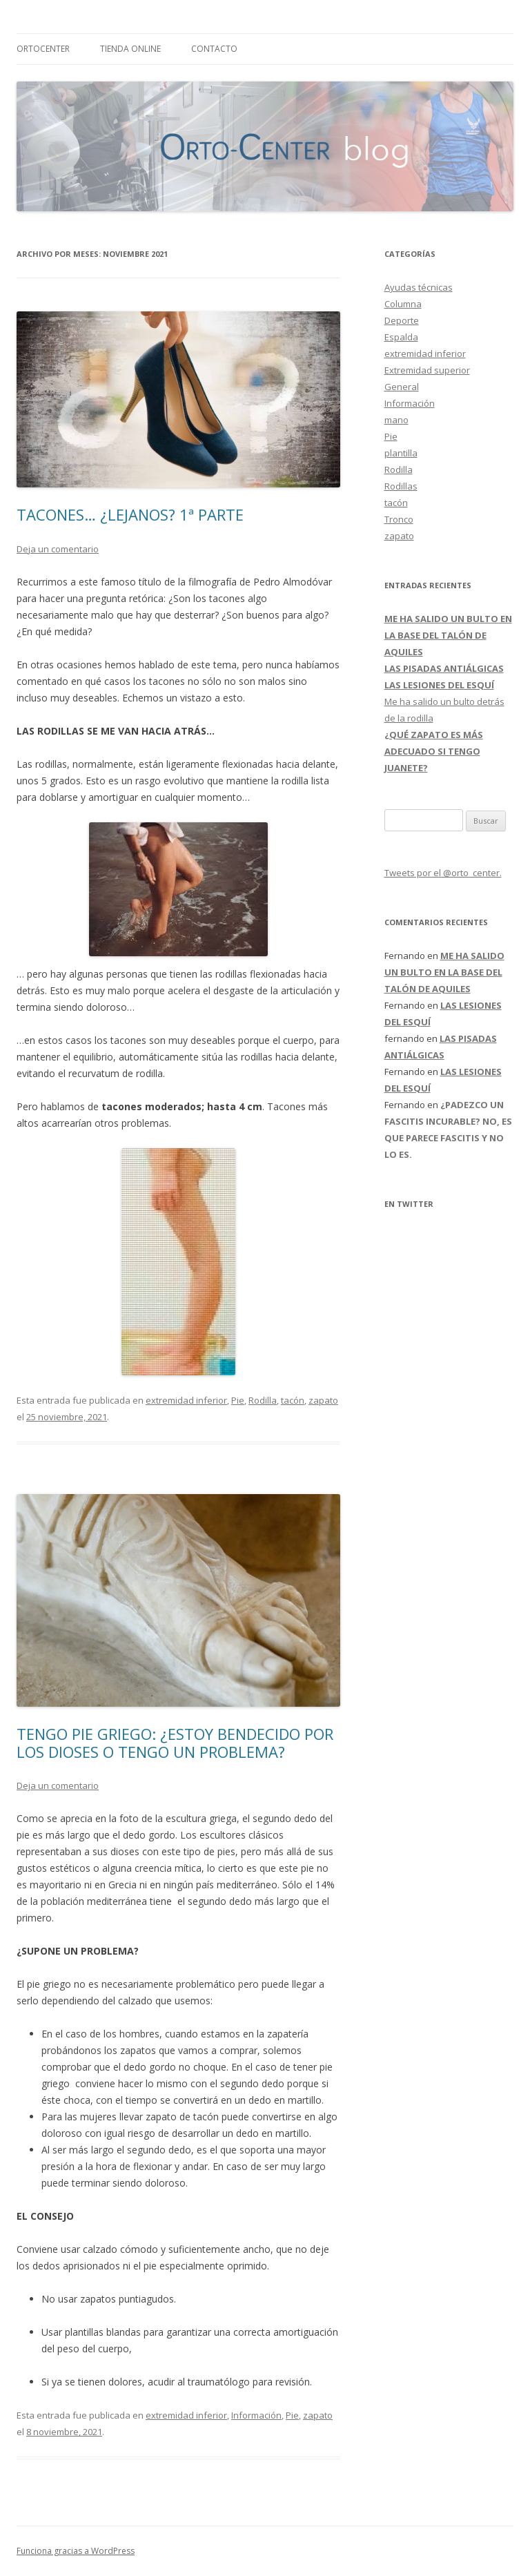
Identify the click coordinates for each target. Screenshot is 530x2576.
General (401, 386)
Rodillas (401, 486)
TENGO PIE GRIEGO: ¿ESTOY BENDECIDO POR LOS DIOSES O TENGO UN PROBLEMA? (175, 1742)
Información (256, 2415)
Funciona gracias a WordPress (76, 2551)
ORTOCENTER (43, 49)
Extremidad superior (427, 370)
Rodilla (262, 1400)
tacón (292, 1400)
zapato (323, 1400)
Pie (237, 1400)
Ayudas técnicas (418, 287)
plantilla (401, 453)
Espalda (401, 337)
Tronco (398, 519)
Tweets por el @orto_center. (443, 872)
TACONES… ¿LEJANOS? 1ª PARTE (130, 514)
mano (396, 420)
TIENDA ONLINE (130, 49)
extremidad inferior (186, 1400)
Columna (403, 304)
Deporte (401, 320)
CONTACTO (214, 49)
